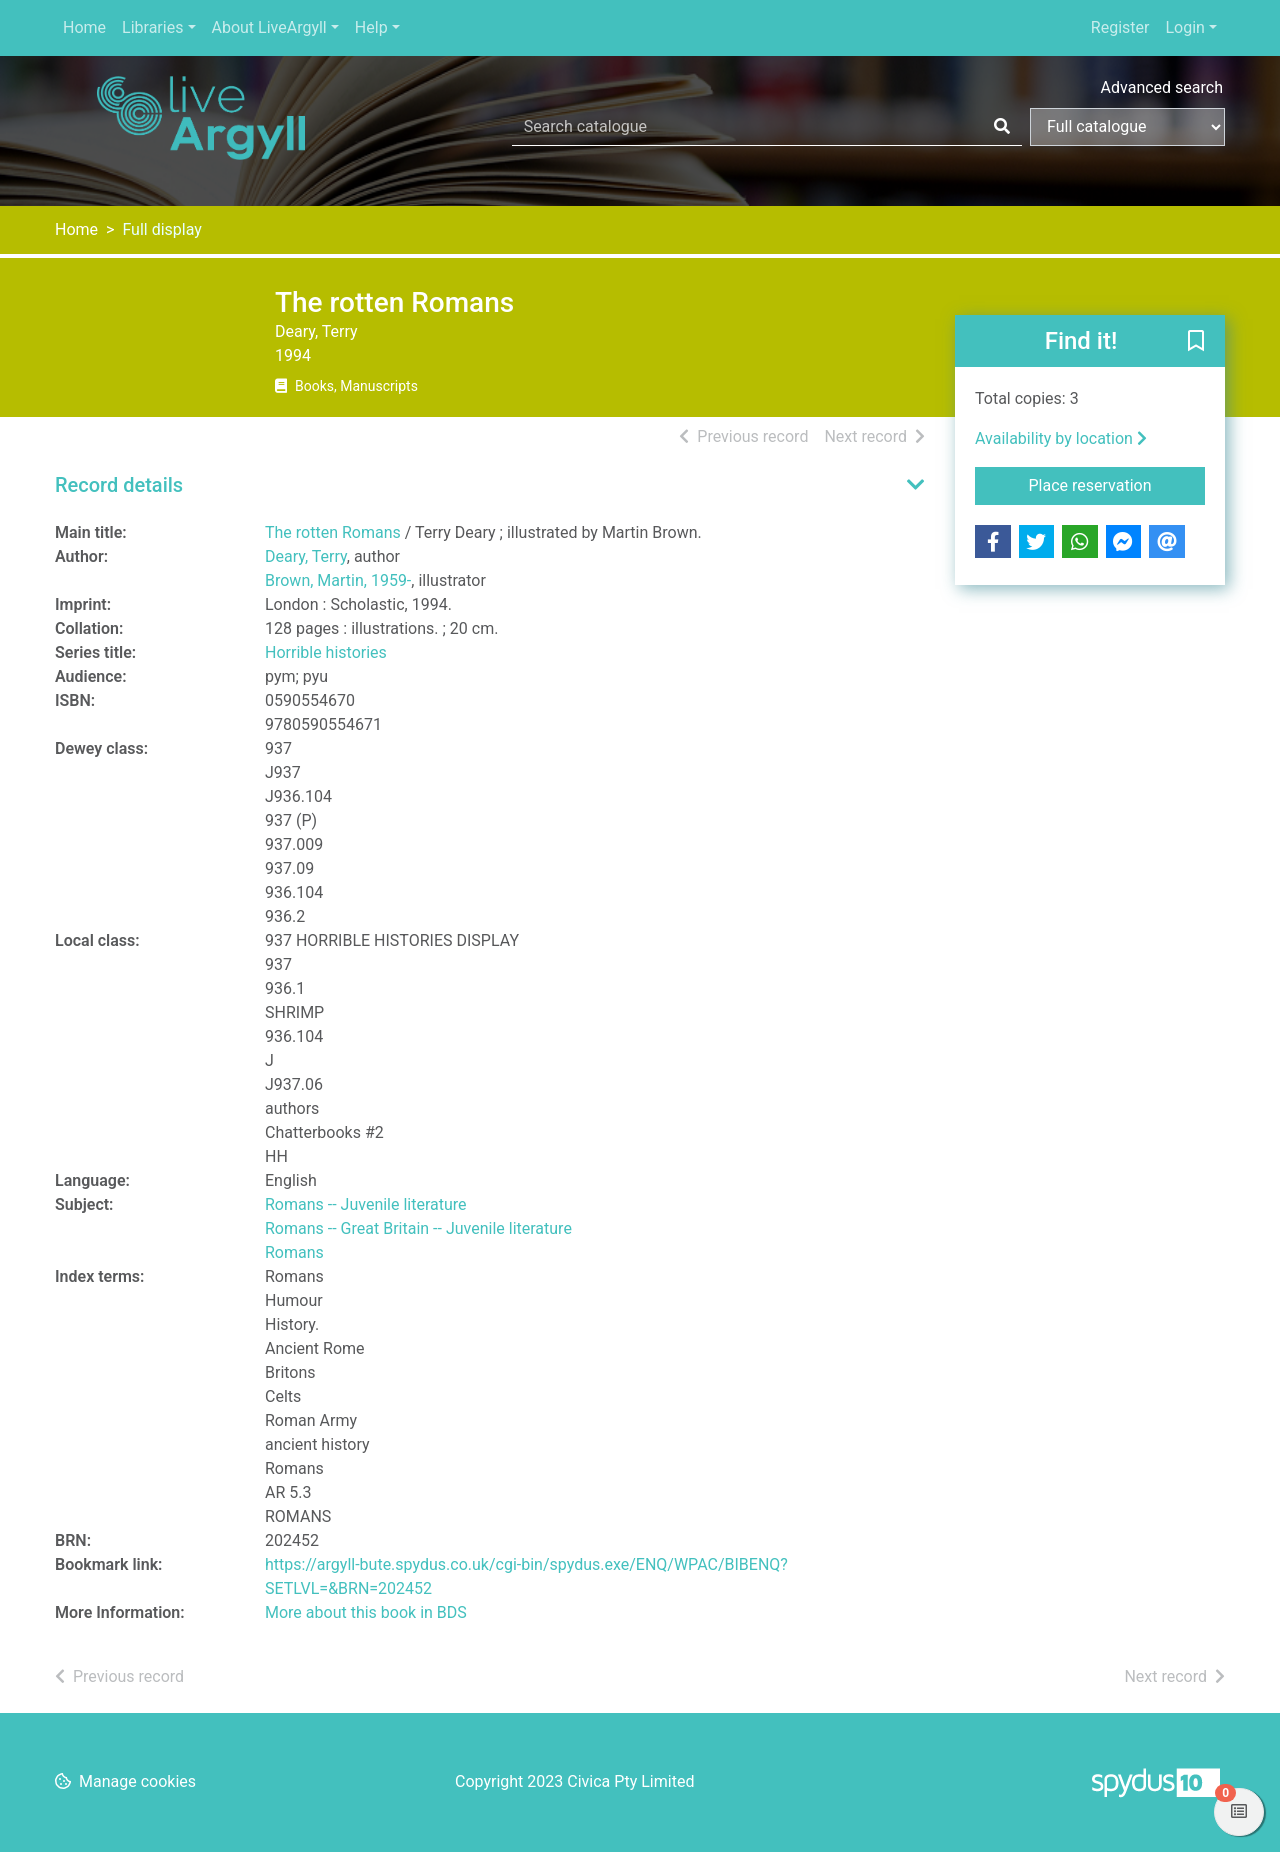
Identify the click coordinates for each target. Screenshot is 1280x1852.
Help (371, 27)
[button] (1196, 342)
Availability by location (1061, 438)
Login (1184, 27)
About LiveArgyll (269, 27)
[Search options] (1127, 127)
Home (84, 27)
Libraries (152, 27)
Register (1120, 27)
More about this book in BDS (366, 1612)
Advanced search (1162, 87)
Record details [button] (119, 485)
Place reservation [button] (1117, 484)
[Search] (1002, 127)
